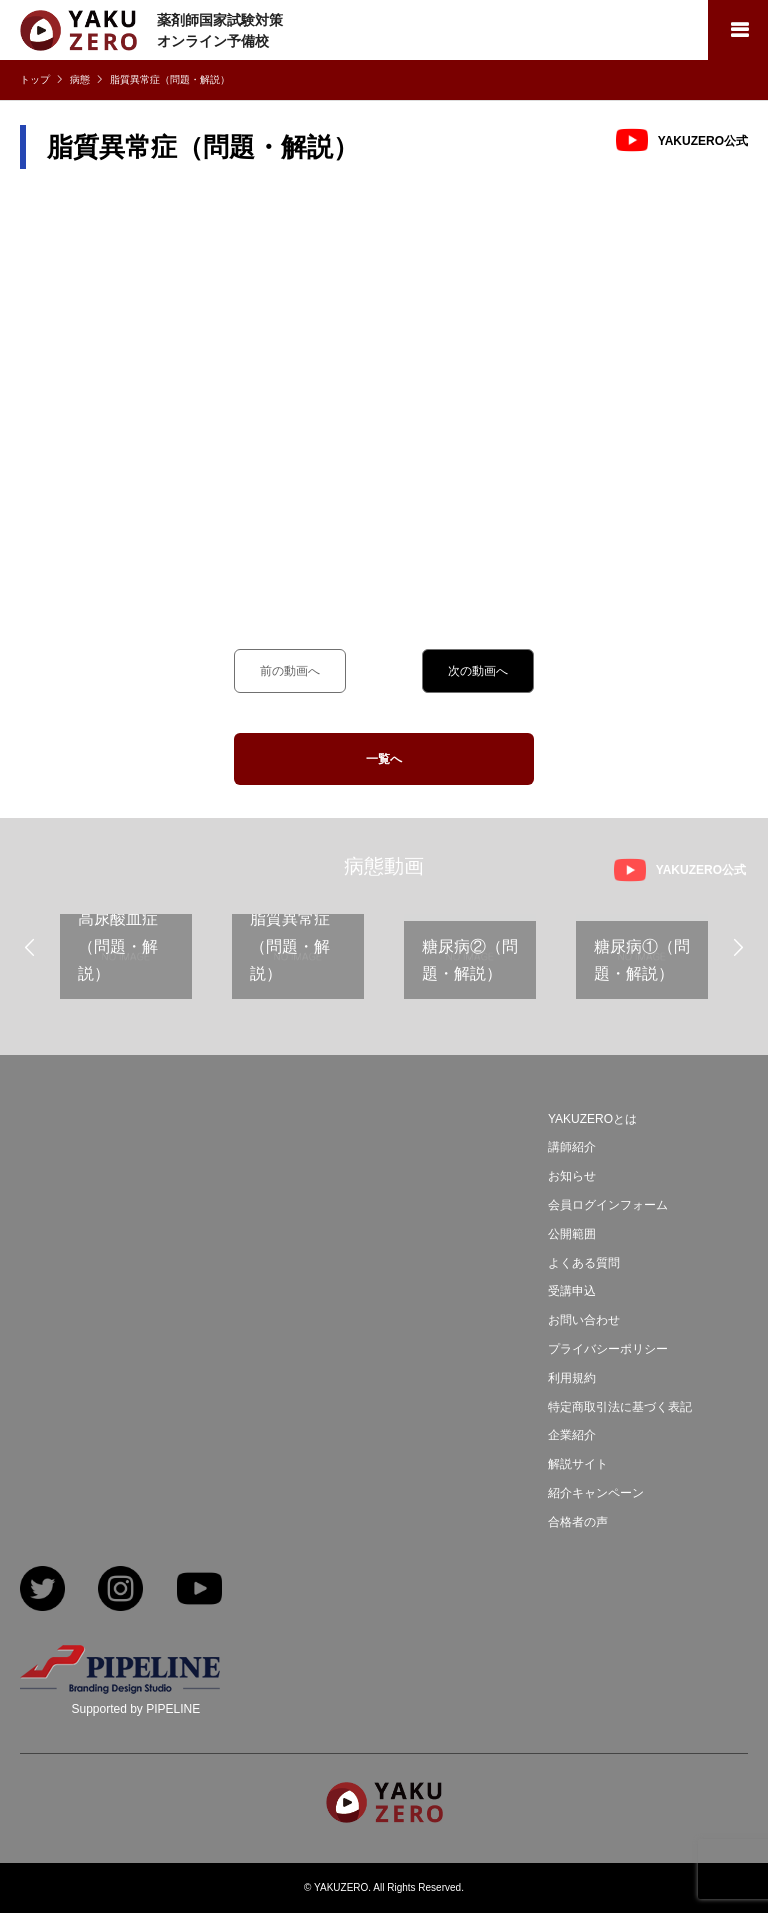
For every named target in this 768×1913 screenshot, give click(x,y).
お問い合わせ (584, 1320)
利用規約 (572, 1378)
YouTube (199, 1590)
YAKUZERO (341, 1887)
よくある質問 (584, 1263)
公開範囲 (572, 1234)
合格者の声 (578, 1522)
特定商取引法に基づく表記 (620, 1407)
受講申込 (572, 1291)
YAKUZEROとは (592, 1119)
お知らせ (572, 1176)
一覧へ (384, 759)
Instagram (120, 1590)
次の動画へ (478, 671)
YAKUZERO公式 (703, 141)
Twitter (42, 1590)
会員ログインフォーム (608, 1205)
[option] (126, 964)
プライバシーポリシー (608, 1349)
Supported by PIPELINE (135, 1709)
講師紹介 (572, 1147)
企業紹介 (572, 1435)
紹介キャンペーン (596, 1493)
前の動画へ (290, 671)
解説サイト (578, 1464)
